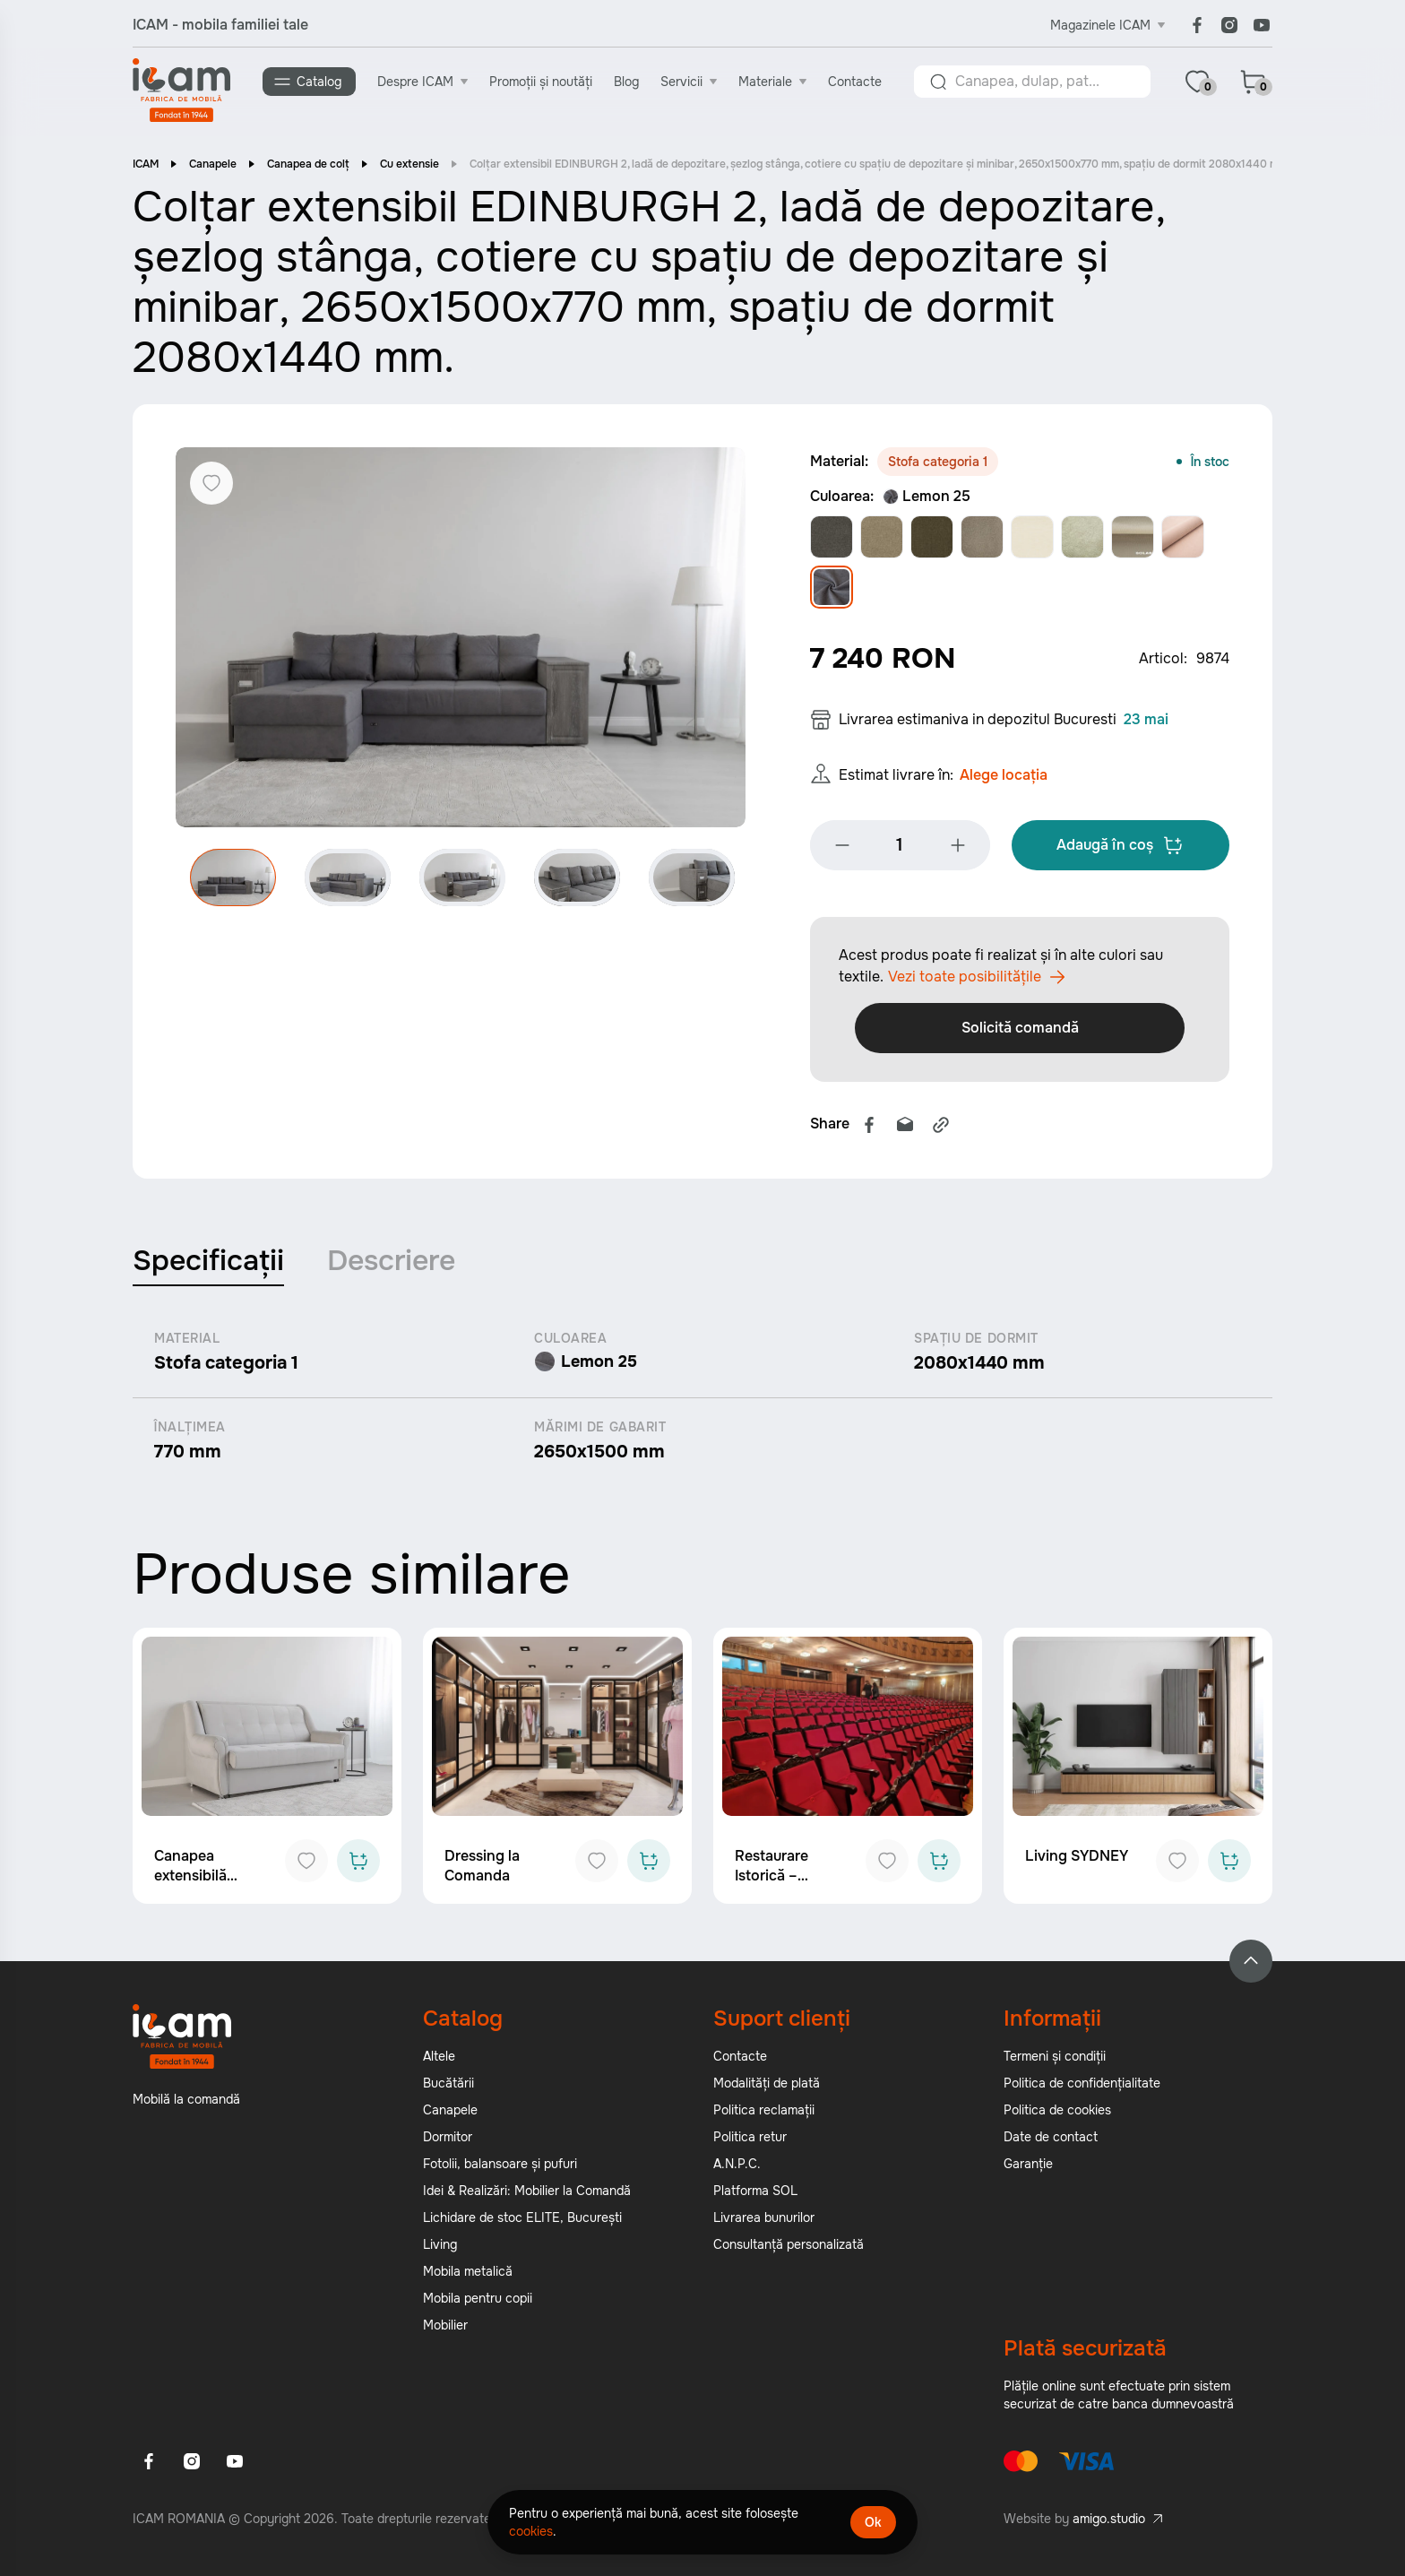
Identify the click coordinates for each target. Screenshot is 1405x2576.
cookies (531, 2531)
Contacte (856, 81)
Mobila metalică (468, 2277)
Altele (439, 2061)
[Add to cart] (358, 1866)
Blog (627, 81)
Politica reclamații (764, 2115)
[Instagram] (1229, 25)
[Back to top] (1250, 1966)
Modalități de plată (766, 2088)
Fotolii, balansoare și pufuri (500, 2169)
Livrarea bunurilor (764, 2223)
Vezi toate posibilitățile (976, 982)
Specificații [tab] (208, 1266)
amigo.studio (1109, 2524)
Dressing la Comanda (482, 1871)
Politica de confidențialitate (1082, 2088)
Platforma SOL (755, 2196)
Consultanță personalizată (788, 2250)
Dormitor (447, 2142)
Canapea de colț (308, 166)
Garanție (1028, 2169)
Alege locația (1003, 780)
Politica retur (750, 2142)
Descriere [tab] (391, 1266)
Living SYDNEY (1076, 1861)
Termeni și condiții (1055, 2061)
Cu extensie (409, 166)
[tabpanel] (702, 1402)
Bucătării (448, 2088)
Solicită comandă (1020, 1033)
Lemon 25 (926, 497)
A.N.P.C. (737, 2169)
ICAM (146, 166)
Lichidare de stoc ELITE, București (522, 2223)
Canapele (213, 166)
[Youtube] (1261, 25)
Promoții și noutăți (541, 81)
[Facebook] (1197, 25)
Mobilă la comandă (186, 2104)
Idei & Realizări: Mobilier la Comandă (527, 2196)
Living (440, 2250)
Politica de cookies (1057, 2115)
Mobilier (445, 2330)
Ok (873, 2522)
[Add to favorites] (306, 1866)
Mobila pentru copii (477, 2303)
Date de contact (1051, 2142)
